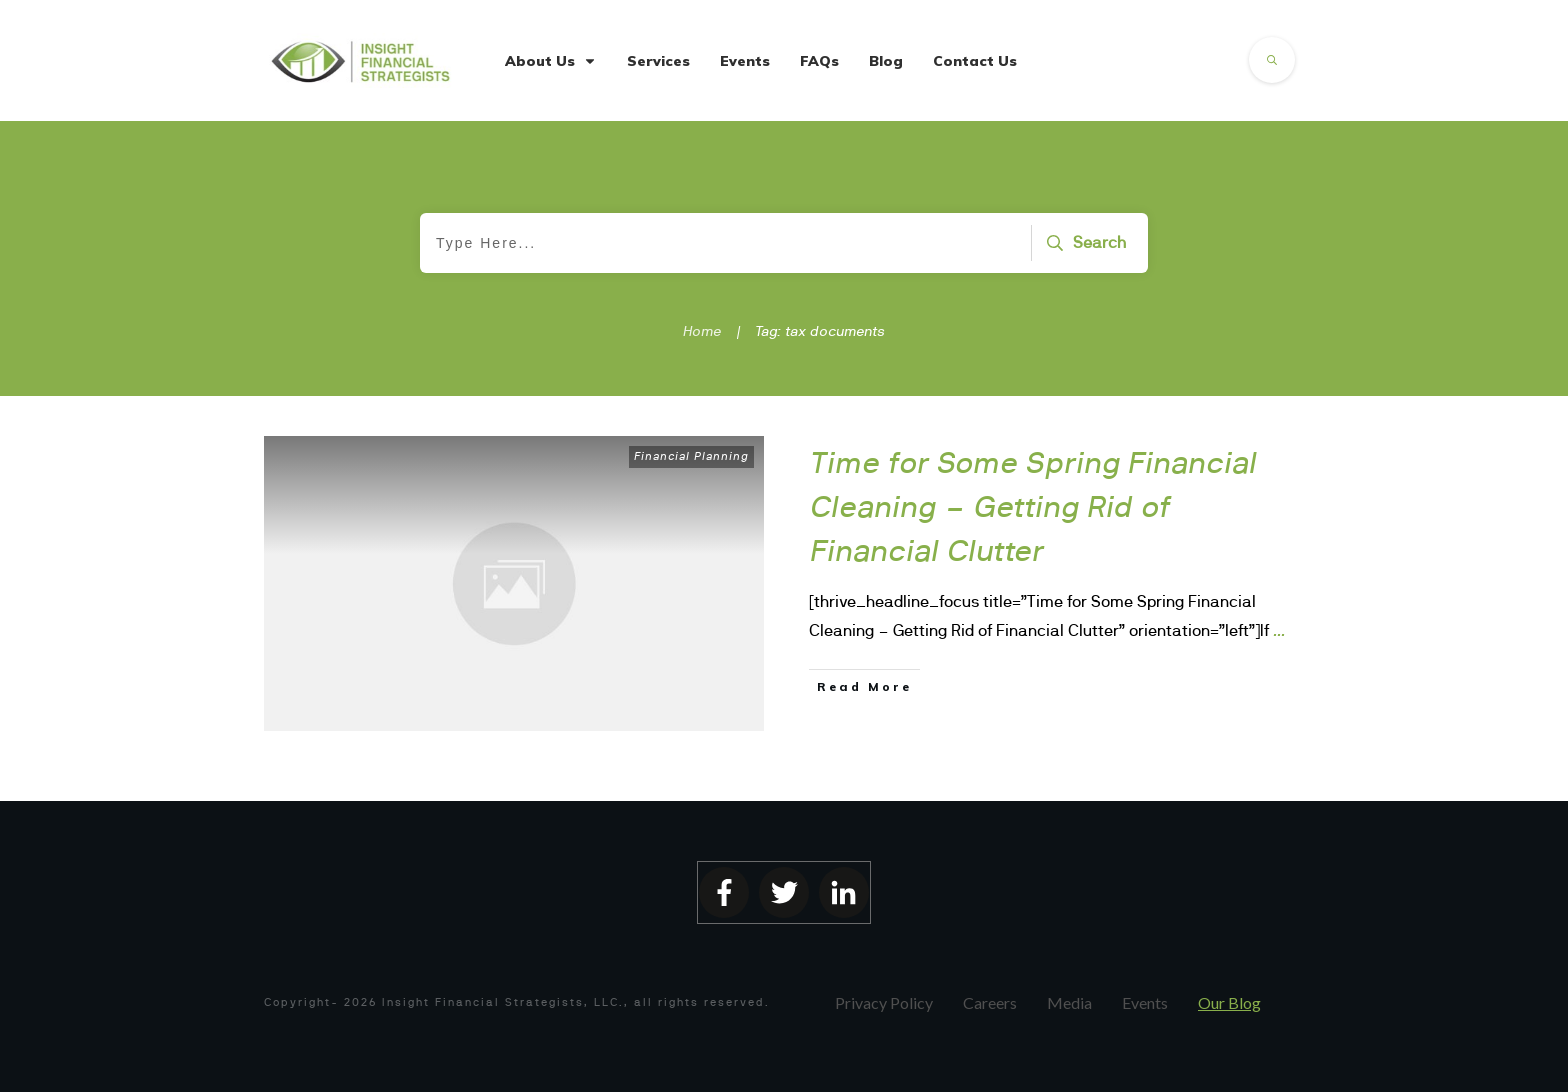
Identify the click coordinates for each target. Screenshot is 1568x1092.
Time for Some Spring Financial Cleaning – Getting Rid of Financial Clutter (1033, 506)
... (1279, 630)
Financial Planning (691, 456)
